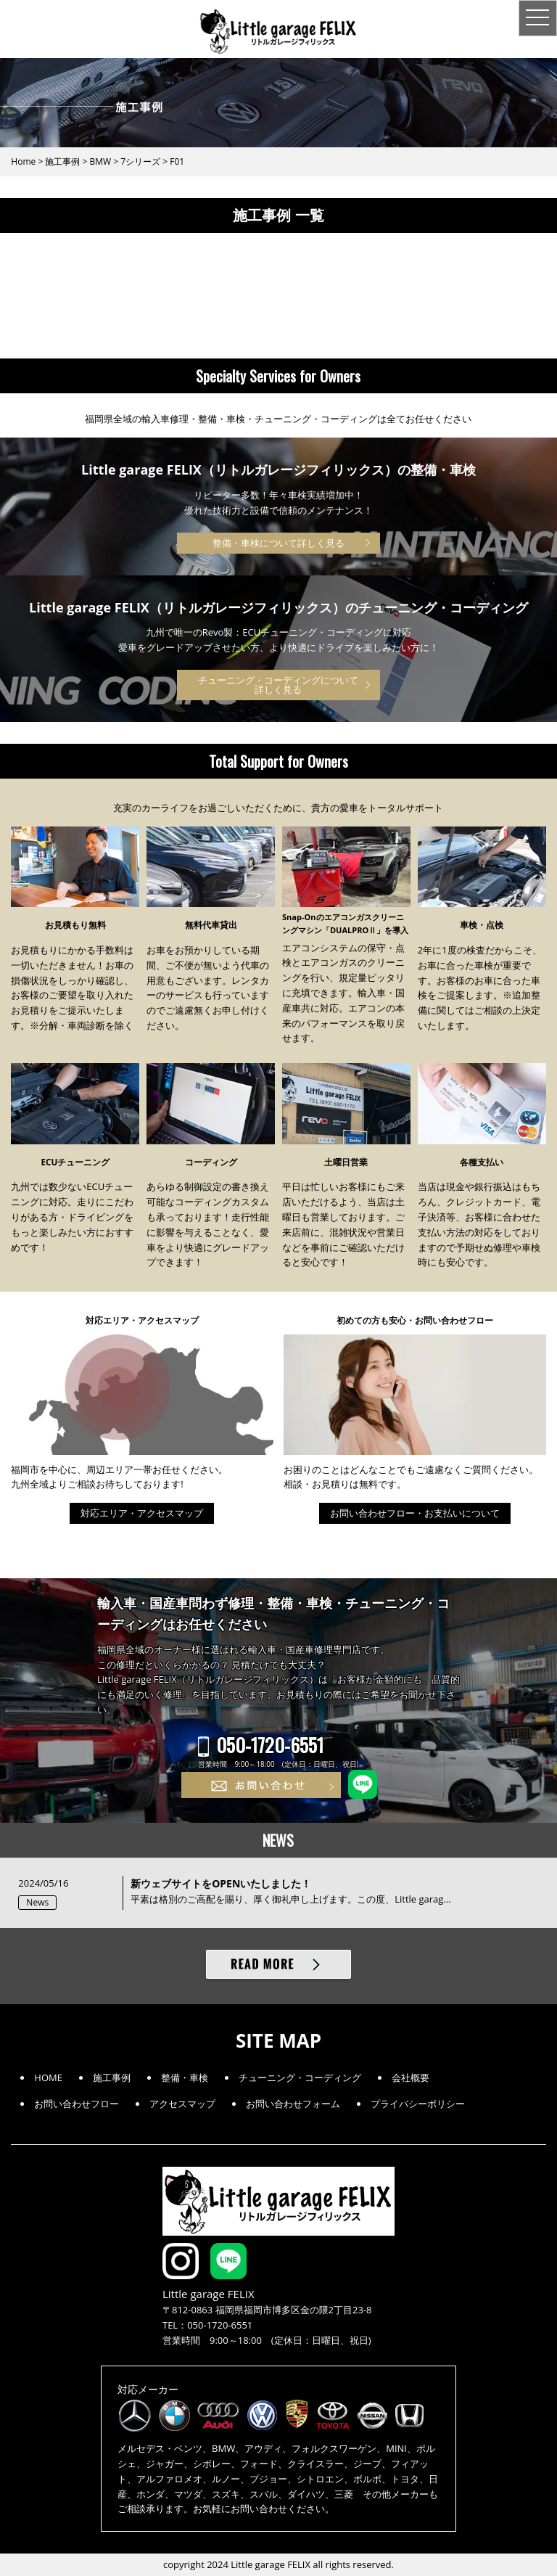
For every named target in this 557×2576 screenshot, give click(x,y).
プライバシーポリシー (418, 2103)
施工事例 (112, 2077)
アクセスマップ (182, 2103)
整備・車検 (184, 2077)
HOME (48, 2077)
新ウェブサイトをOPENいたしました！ (221, 1883)
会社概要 (410, 2077)
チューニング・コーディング (300, 2077)
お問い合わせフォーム (293, 2103)
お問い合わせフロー (76, 2103)
